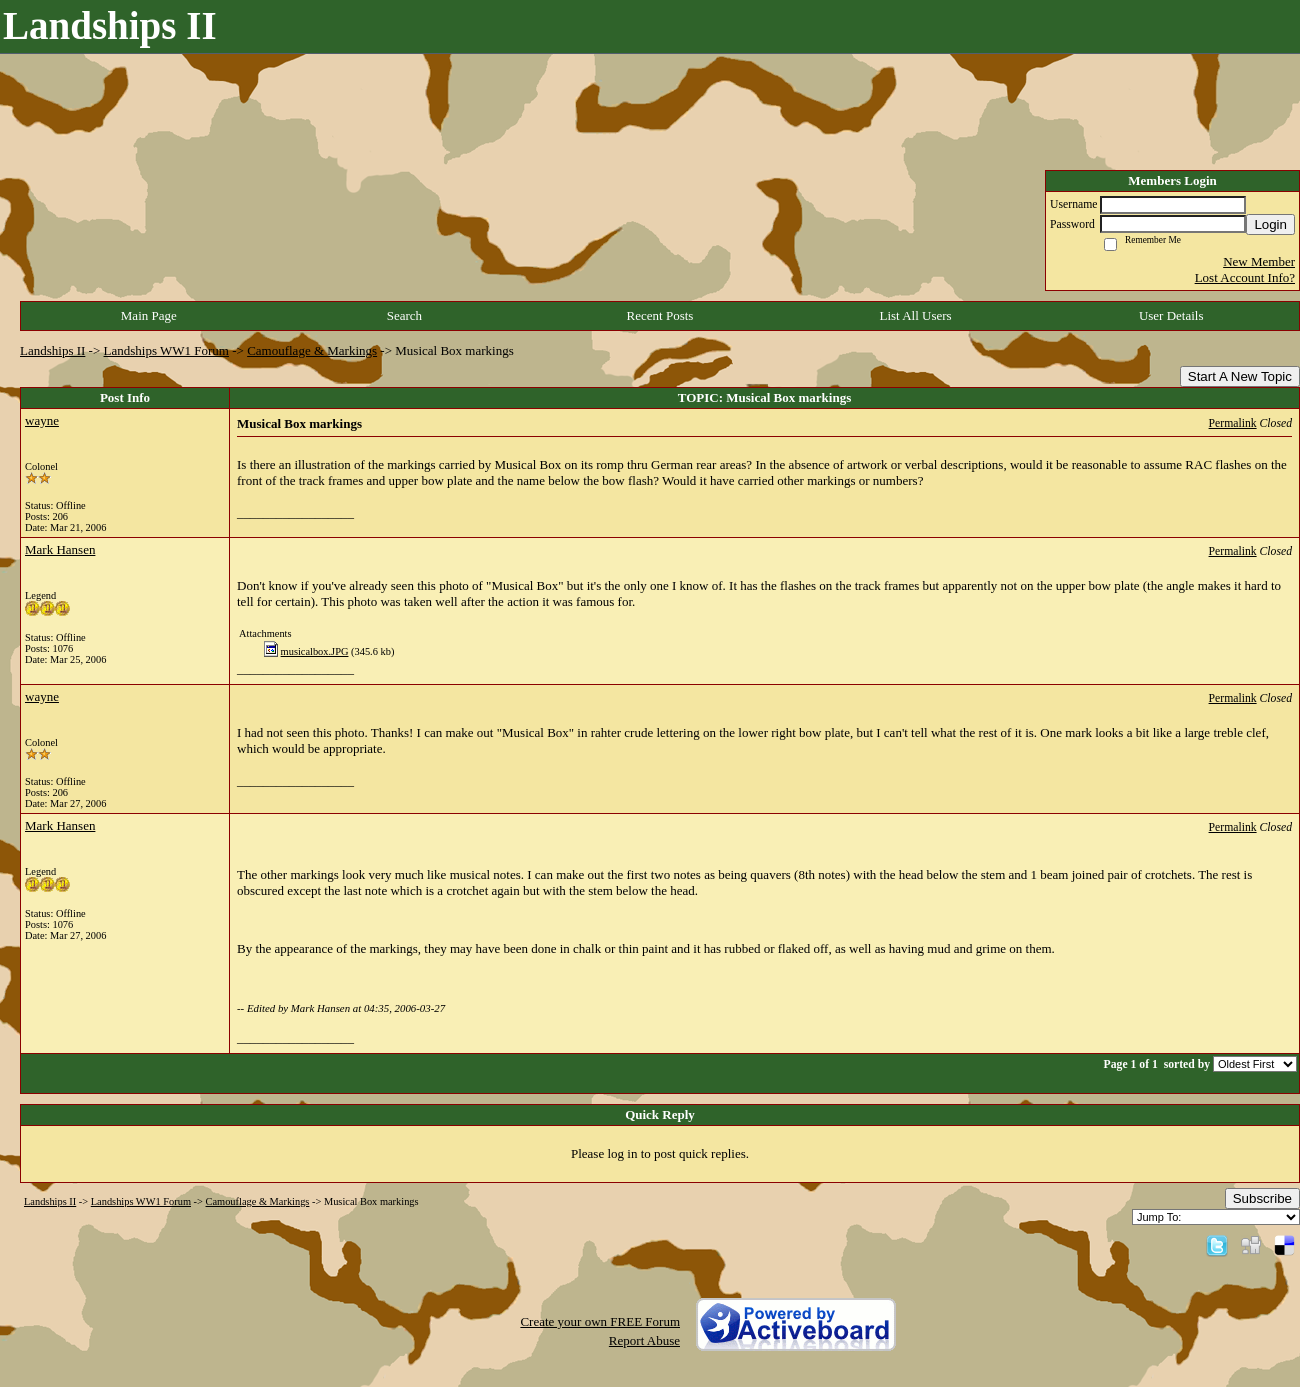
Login (1270, 224)
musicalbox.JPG (315, 651)
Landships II (52, 350)
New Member (1259, 261)
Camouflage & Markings (312, 350)
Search (404, 315)
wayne (42, 420)
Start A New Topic (1240, 376)
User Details (1171, 315)
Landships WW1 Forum (166, 350)
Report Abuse (644, 1340)
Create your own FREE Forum (600, 1321)
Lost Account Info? (1245, 277)
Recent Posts (660, 315)
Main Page (149, 315)
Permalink (1233, 423)
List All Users (915, 315)
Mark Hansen (60, 549)
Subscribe (1262, 1198)
